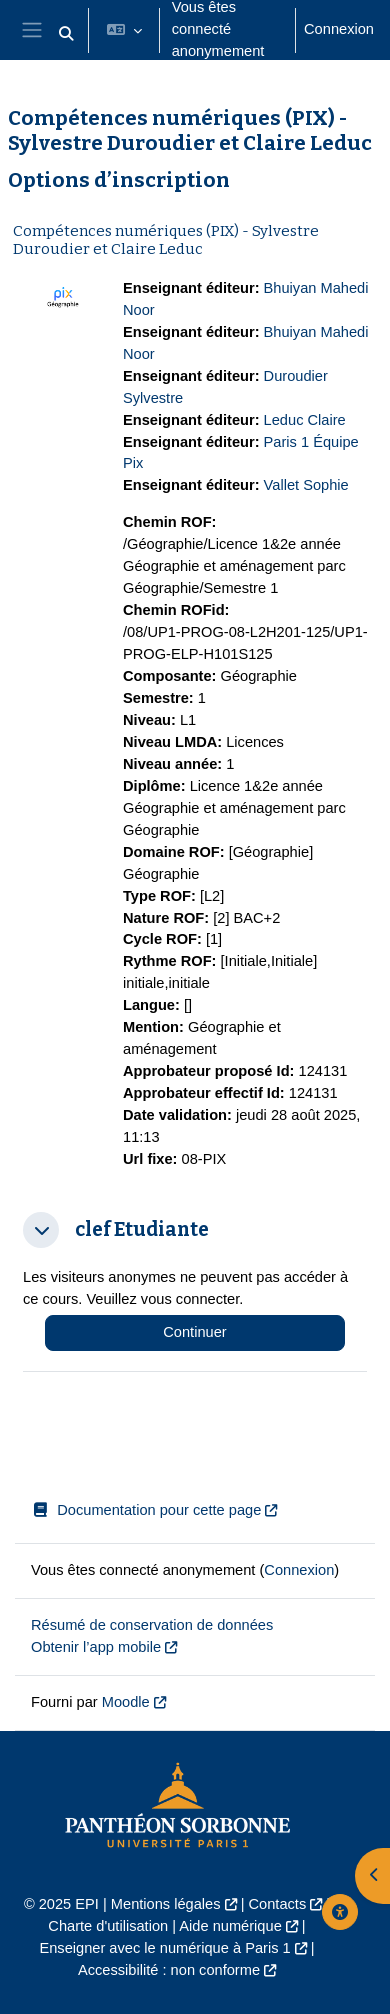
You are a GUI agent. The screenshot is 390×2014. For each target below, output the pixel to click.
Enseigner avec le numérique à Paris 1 (164, 1948)
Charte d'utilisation (108, 1926)
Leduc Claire (305, 420)
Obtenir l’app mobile (96, 1647)
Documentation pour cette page (146, 1510)
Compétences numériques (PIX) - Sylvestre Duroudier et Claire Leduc (166, 240)
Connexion (339, 29)
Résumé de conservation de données (152, 1625)
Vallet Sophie (306, 485)
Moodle (126, 1702)
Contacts (278, 1904)
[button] (66, 34)
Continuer (194, 1332)
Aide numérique (230, 1926)
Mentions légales (166, 1904)
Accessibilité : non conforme (169, 1970)
